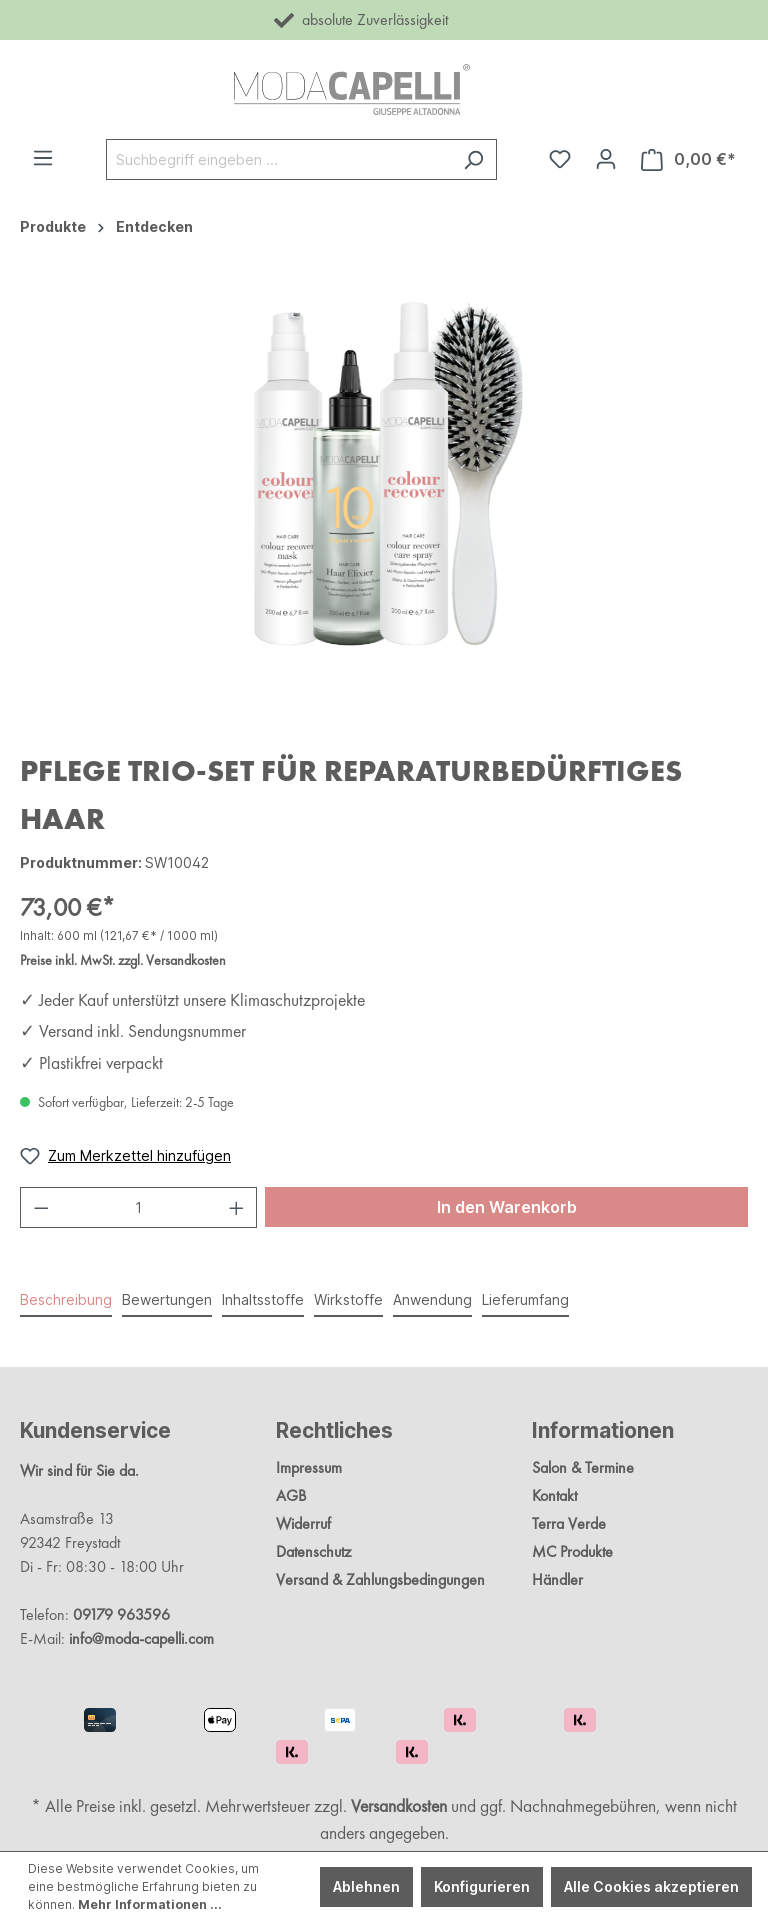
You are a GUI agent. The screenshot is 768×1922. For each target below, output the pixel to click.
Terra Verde (569, 1523)
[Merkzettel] (560, 159)
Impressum (309, 1467)
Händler (557, 1579)
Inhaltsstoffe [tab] (263, 1299)
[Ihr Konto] (606, 159)
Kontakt (554, 1495)
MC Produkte (572, 1551)
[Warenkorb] (688, 159)
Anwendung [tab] (432, 1299)
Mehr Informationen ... (150, 1904)
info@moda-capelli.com (141, 1638)
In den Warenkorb (507, 1207)
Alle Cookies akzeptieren (651, 1886)
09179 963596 (121, 1614)
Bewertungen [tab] (167, 1299)
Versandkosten (399, 1806)
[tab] (66, 1300)
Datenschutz (313, 1551)
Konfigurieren (482, 1886)
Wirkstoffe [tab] (348, 1299)
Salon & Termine (583, 1467)
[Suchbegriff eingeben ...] (278, 159)
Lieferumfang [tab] (525, 1299)
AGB (291, 1495)
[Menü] (43, 158)
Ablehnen (366, 1886)
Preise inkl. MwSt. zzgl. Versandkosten (123, 960)
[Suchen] (473, 159)
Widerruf (303, 1523)
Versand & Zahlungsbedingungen (380, 1579)
